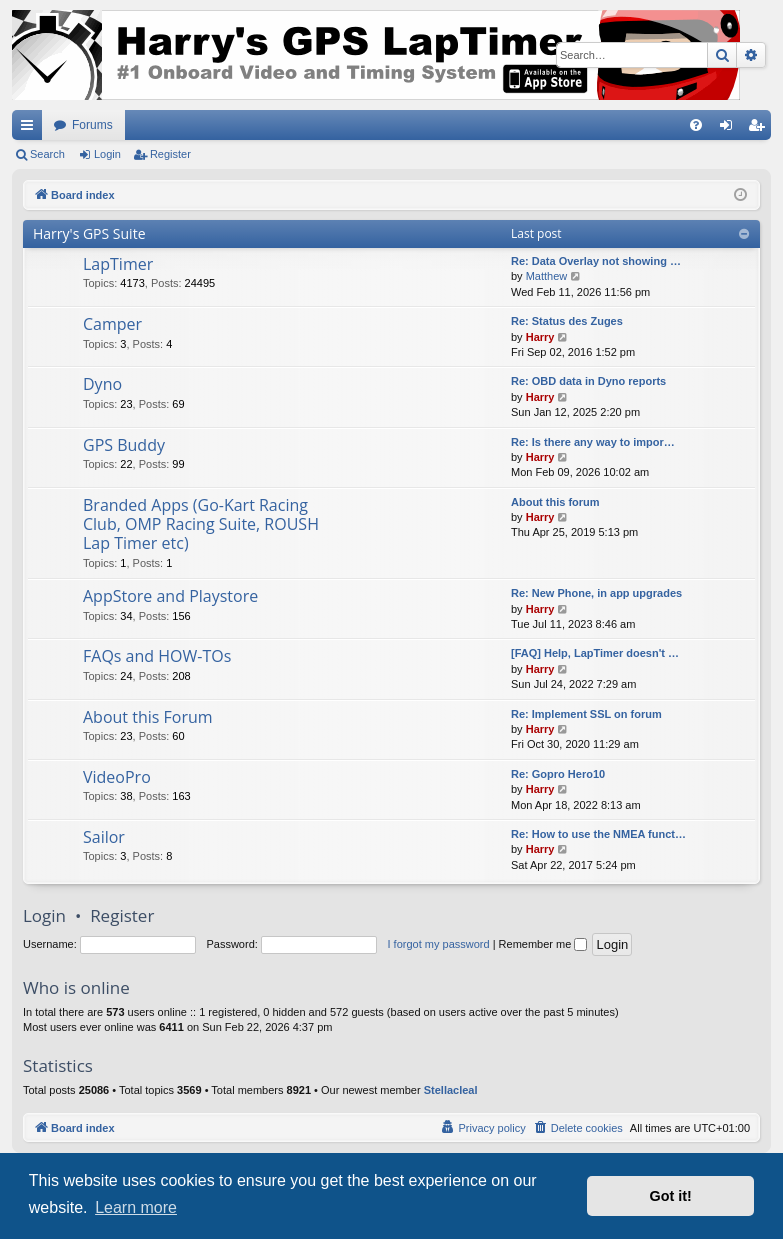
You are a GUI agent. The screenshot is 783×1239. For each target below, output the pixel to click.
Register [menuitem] (760, 129)
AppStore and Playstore (170, 596)
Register (170, 154)
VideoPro (117, 777)
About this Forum (148, 717)
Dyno (102, 384)
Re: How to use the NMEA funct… (598, 834)
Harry (540, 337)
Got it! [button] (671, 1196)
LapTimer (118, 264)
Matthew (547, 276)
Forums (92, 125)
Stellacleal (451, 1090)
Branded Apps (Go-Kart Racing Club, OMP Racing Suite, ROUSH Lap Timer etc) (201, 524)
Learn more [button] (136, 1207)
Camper (112, 324)
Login (107, 154)
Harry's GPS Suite (89, 233)
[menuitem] (696, 125)
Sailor (104, 837)
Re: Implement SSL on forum (586, 714)
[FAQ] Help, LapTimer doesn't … (595, 653)
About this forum (555, 502)
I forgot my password (439, 944)
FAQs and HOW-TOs (157, 656)
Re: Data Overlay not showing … (596, 261)
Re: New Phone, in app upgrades (596, 593)
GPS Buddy (124, 445)
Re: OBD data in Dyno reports (588, 381)
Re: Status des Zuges (567, 321)
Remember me (543, 944)
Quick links (31, 129)
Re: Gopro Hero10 (558, 774)
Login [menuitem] (730, 129)
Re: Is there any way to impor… (593, 442)
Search (47, 154)
